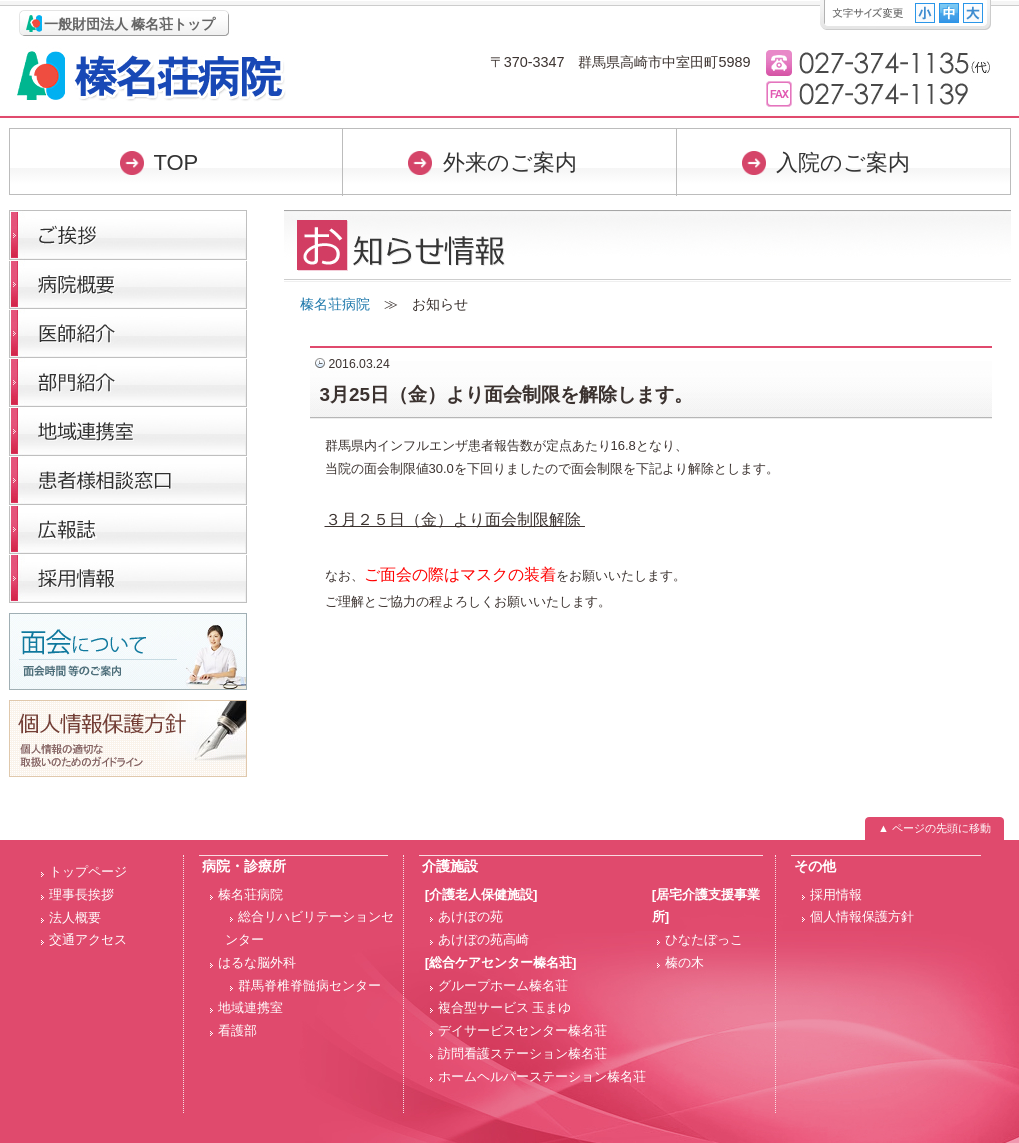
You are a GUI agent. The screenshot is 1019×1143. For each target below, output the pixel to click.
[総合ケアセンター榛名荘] (501, 962)
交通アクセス (88, 939)
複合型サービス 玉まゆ (505, 1007)
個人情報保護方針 (862, 916)
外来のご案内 (510, 162)
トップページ (88, 871)
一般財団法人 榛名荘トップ (130, 24)
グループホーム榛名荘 (503, 985)
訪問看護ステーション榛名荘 (522, 1053)
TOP (175, 162)
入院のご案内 (843, 162)
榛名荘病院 (151, 75)
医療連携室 (128, 430)
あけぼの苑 (470, 916)
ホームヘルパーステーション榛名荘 (542, 1076)
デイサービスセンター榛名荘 (522, 1030)
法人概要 (75, 917)
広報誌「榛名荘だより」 (128, 528)
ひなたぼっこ (704, 939)
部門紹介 (128, 381)
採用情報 (128, 577)
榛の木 (684, 962)
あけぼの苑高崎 (483, 939)
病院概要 (128, 283)
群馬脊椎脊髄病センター (309, 985)
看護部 (237, 1030)
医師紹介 (128, 332)
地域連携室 (250, 1007)
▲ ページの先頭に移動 (934, 828)
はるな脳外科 (257, 962)
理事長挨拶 (128, 234)
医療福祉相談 (128, 479)
